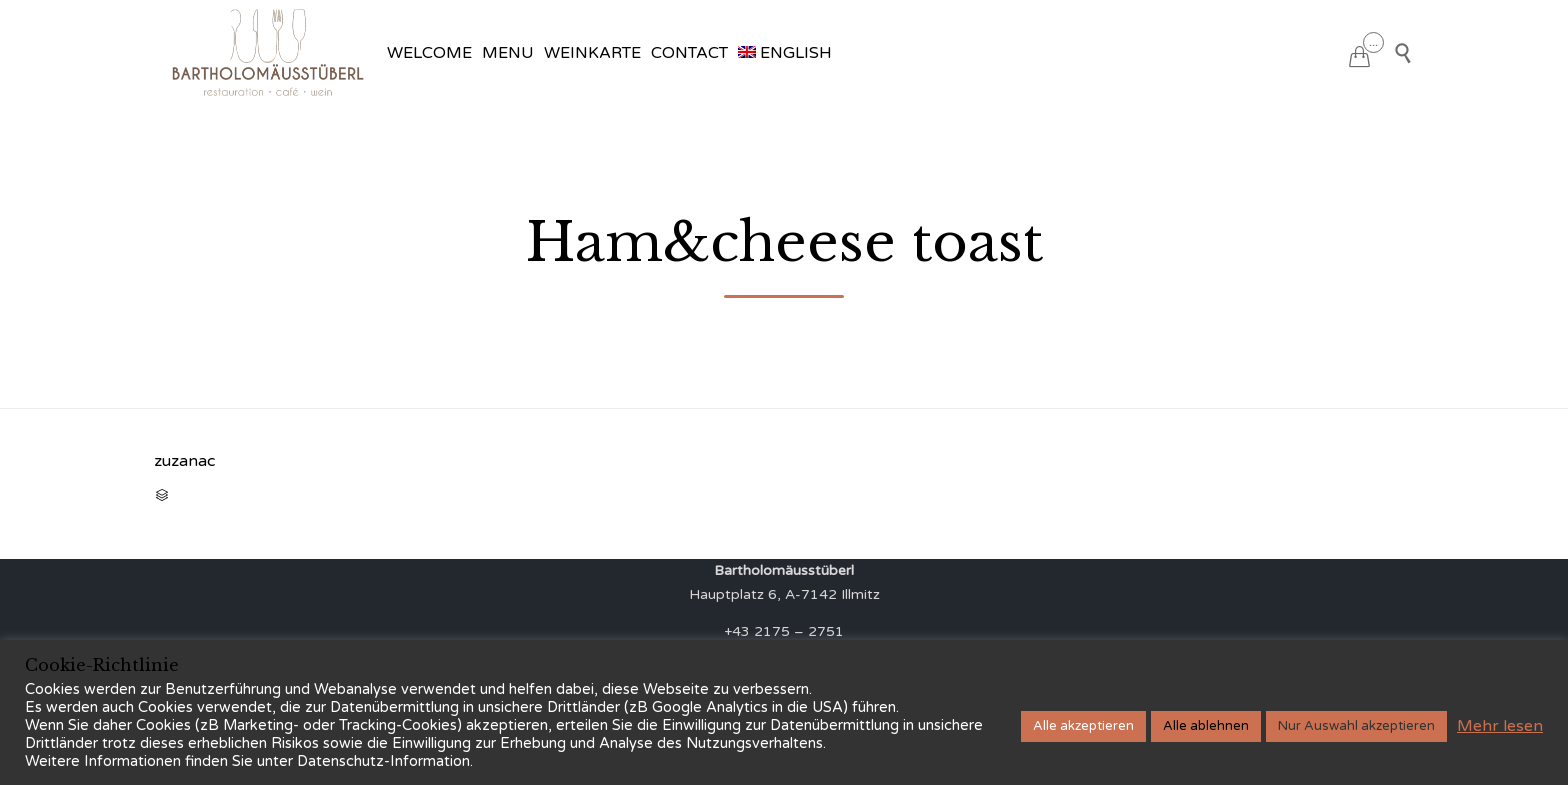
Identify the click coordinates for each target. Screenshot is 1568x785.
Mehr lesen (1500, 726)
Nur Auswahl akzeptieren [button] (1356, 726)
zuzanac (184, 461)
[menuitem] (785, 53)
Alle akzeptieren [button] (1083, 726)
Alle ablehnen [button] (1206, 726)
